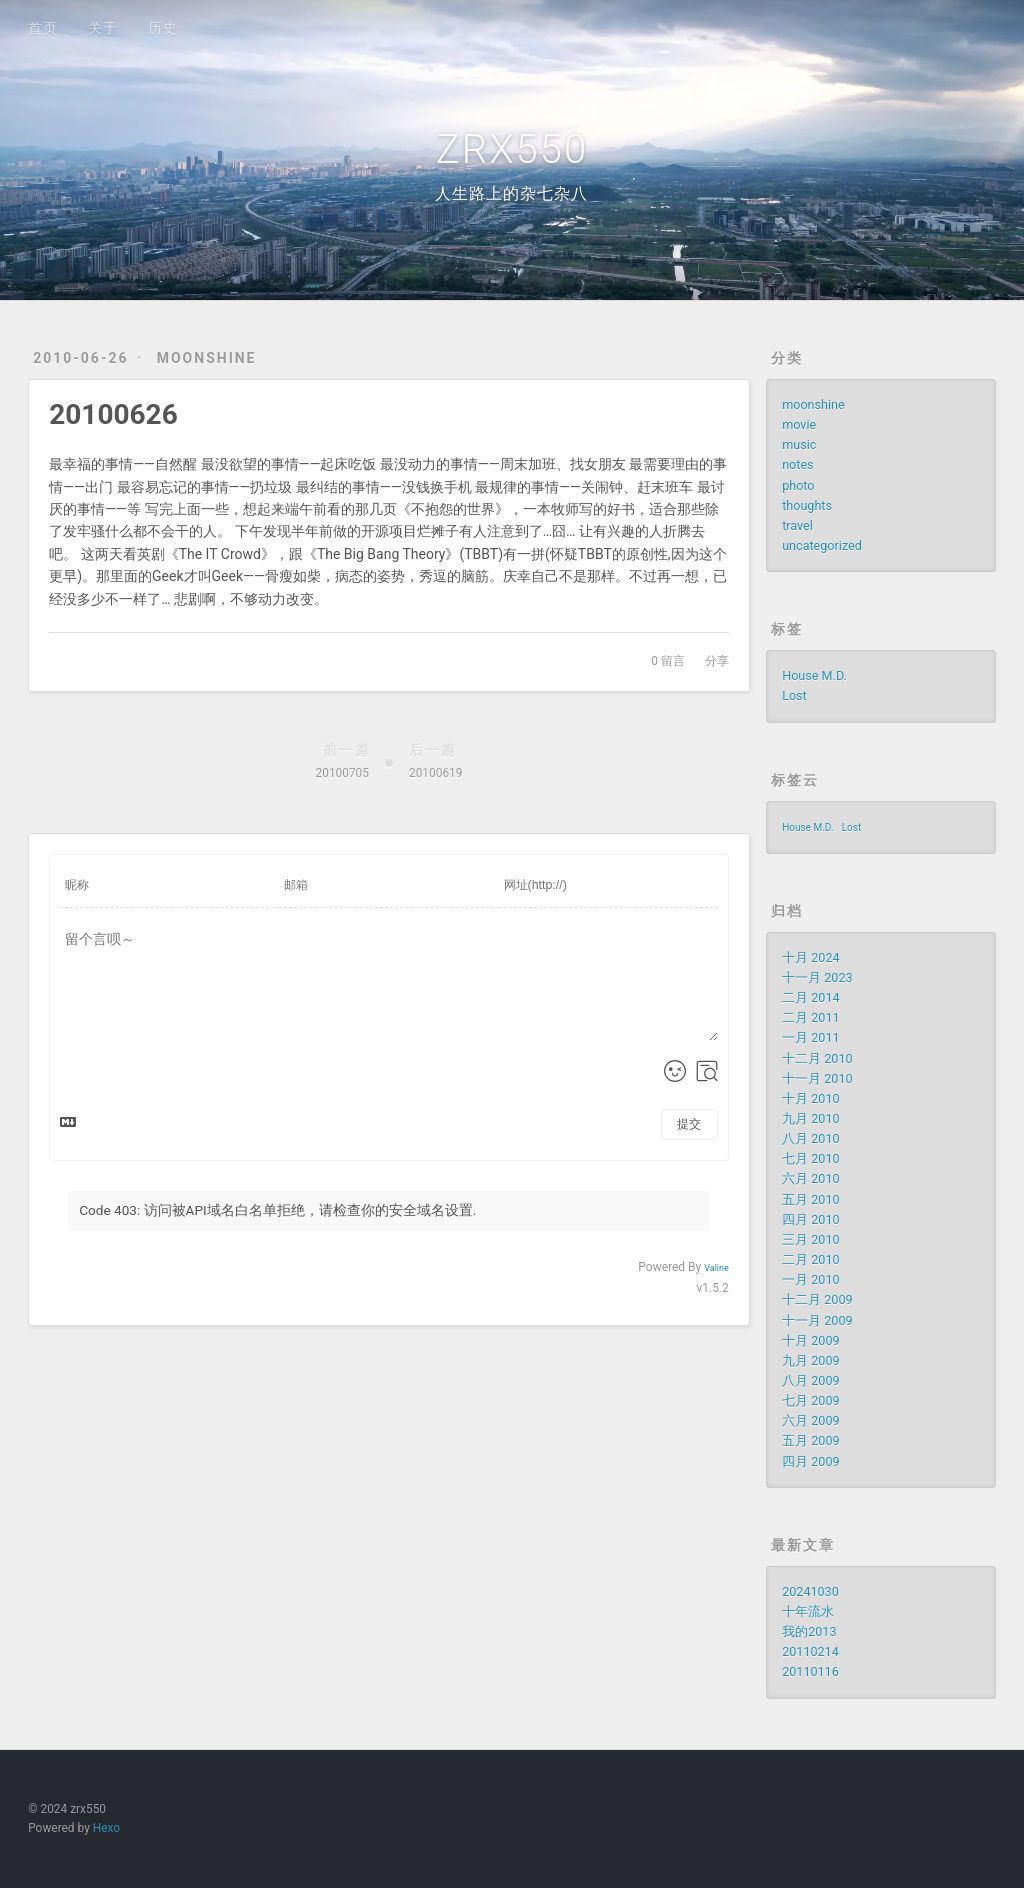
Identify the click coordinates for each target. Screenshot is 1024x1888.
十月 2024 (810, 957)
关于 (103, 28)
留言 (668, 661)
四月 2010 (810, 1219)
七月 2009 (810, 1400)
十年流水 (808, 1611)
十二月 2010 (817, 1058)
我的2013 (809, 1631)
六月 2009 (810, 1420)
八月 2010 (810, 1138)
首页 (43, 28)
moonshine (207, 358)
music (799, 444)
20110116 (810, 1671)
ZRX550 (512, 149)
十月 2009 (810, 1340)
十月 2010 (810, 1098)
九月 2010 (810, 1118)
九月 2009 (810, 1360)
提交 (689, 1124)
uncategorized (822, 545)
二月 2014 (810, 997)
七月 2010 (810, 1158)
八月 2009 (810, 1380)
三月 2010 (810, 1239)
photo (798, 485)
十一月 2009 (817, 1320)
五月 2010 (810, 1199)
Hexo (106, 1828)
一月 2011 (810, 1037)
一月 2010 (810, 1279)
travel (797, 525)
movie (799, 424)
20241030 (810, 1591)
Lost (794, 695)
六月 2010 (810, 1178)
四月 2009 (810, 1461)
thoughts (807, 505)
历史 (163, 28)
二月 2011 (810, 1017)
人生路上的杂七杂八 (511, 193)
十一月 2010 (817, 1078)
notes (797, 464)
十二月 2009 (817, 1299)
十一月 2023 (817, 977)
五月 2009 (810, 1440)
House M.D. (814, 675)
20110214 (810, 1651)
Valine (716, 1268)
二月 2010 (810, 1259)
